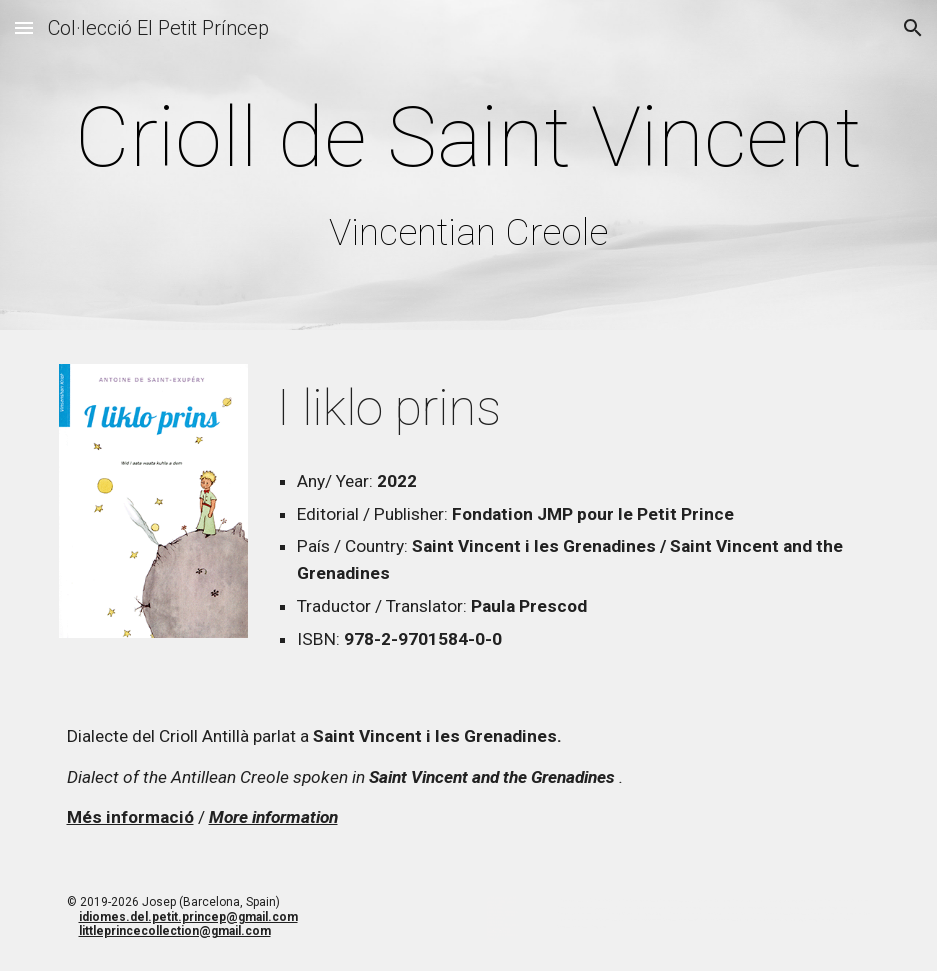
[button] (24, 27)
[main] (469, 169)
